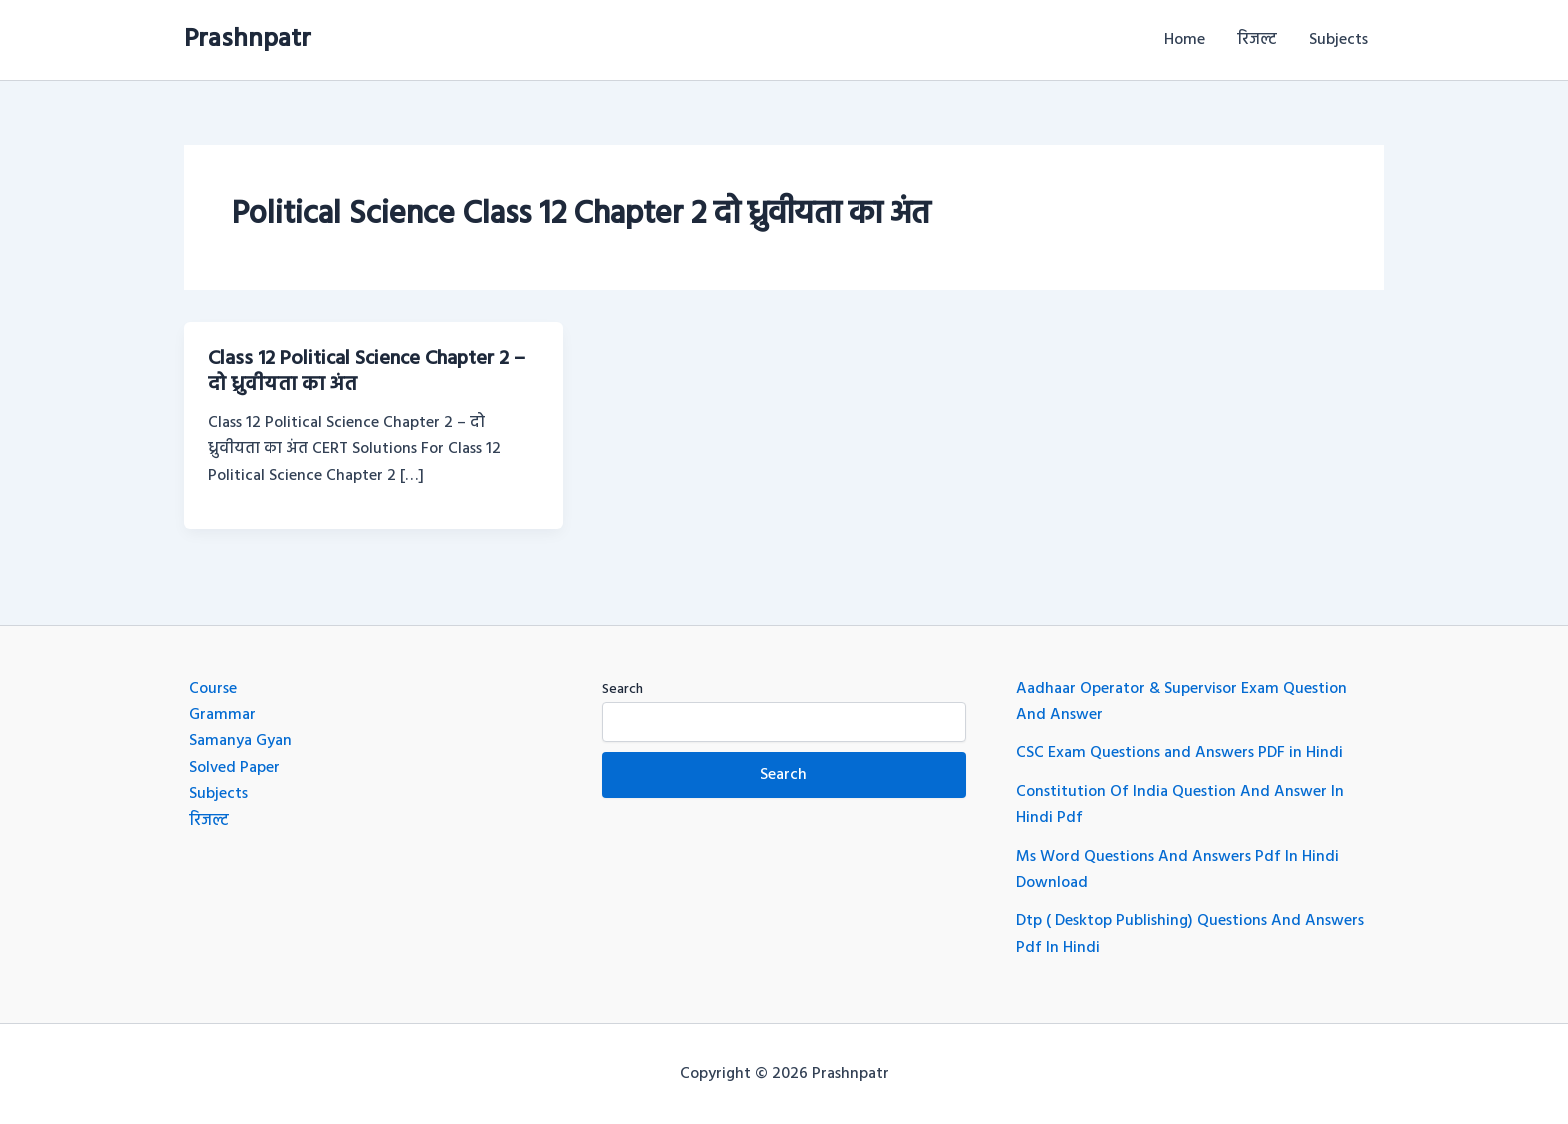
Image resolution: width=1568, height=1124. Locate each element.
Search (622, 689)
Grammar (222, 715)
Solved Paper (234, 768)
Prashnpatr (247, 39)
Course (213, 689)
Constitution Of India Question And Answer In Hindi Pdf (1180, 805)
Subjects (1338, 40)
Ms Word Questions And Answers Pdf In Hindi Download (1177, 870)
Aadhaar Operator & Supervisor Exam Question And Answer (1181, 702)
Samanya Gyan (240, 741)
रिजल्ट (1257, 40)
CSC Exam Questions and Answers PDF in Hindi (1179, 753)
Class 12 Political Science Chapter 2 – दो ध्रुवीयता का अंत (366, 372)
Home (1184, 40)
